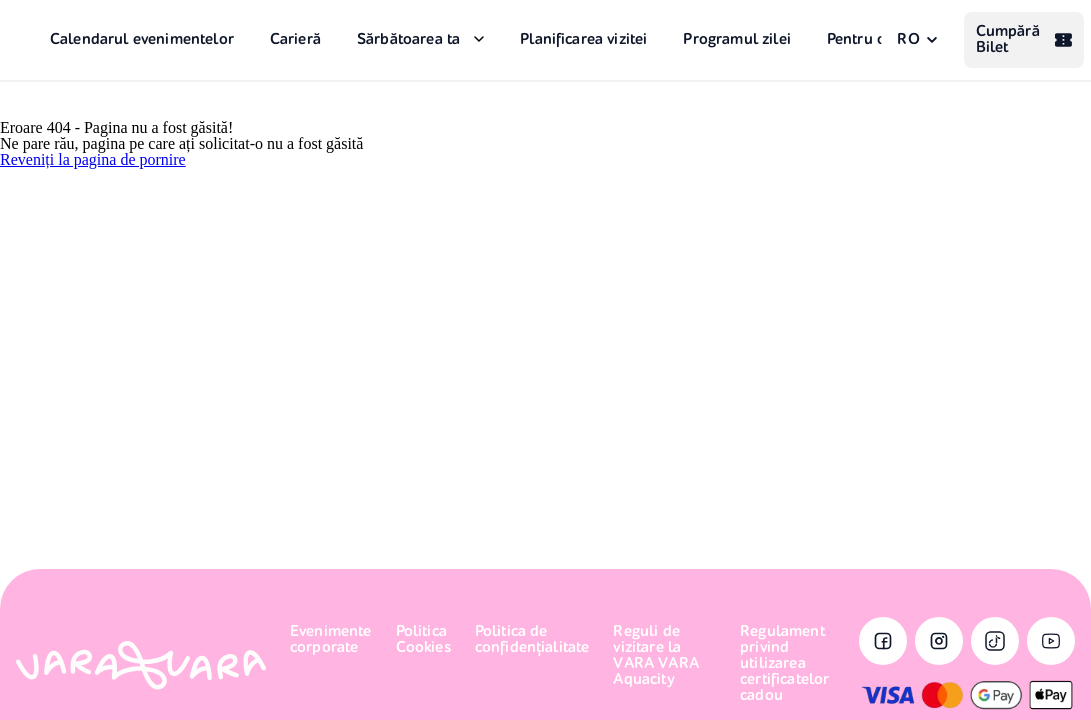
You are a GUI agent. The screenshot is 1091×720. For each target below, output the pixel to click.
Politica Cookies (423, 640)
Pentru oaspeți (877, 40)
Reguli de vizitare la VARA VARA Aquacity (655, 656)
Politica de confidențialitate (532, 640)
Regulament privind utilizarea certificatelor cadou (784, 664)
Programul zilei (736, 40)
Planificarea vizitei (583, 40)
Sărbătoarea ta (408, 40)
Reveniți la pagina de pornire (93, 159)
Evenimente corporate (331, 640)
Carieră (295, 40)
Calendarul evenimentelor (142, 40)
